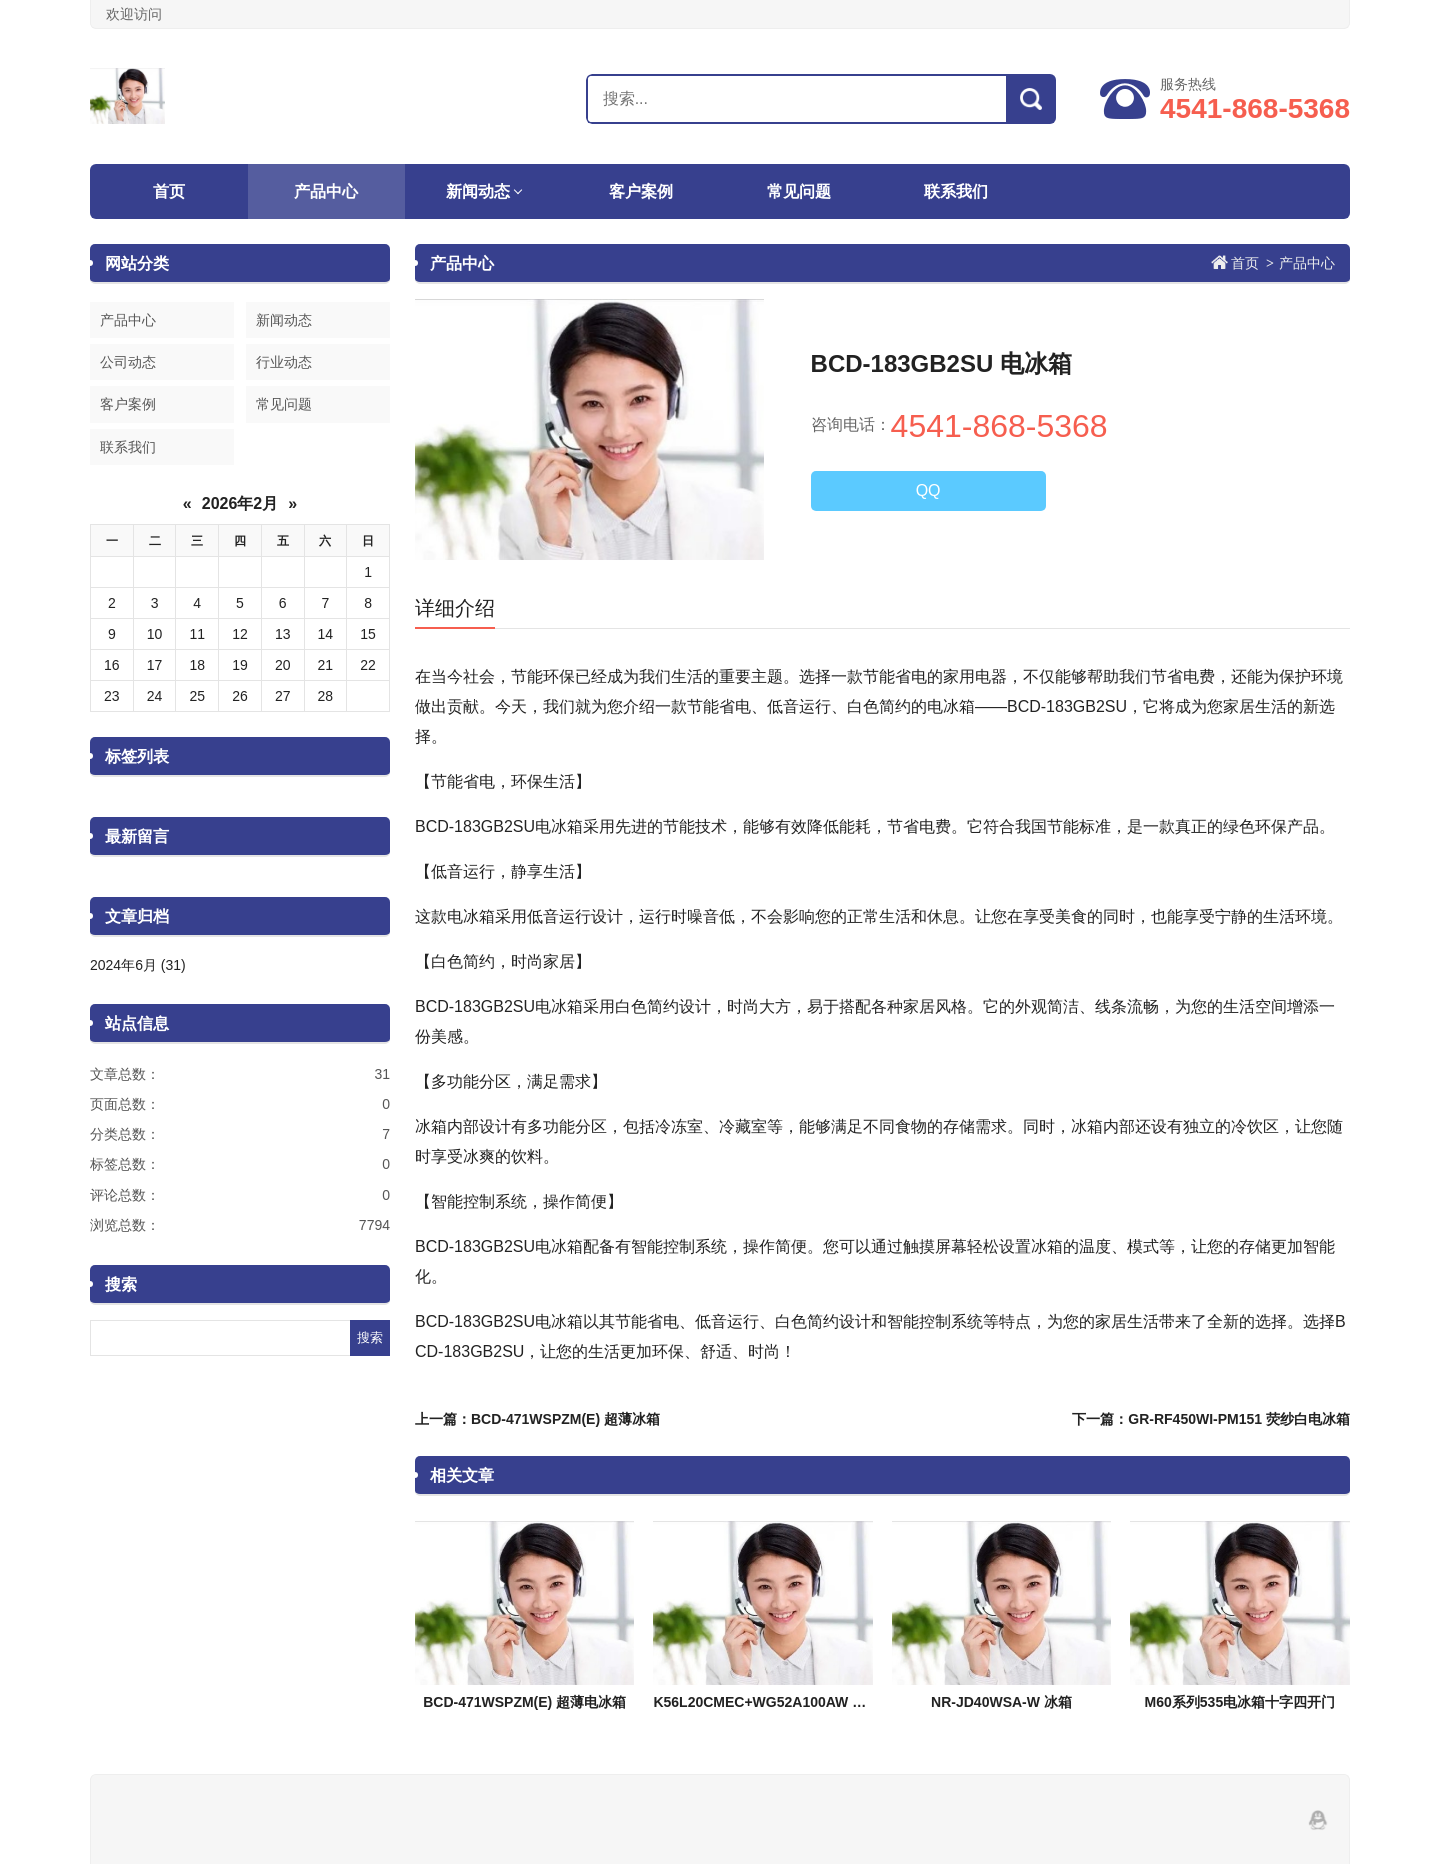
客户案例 (641, 191)
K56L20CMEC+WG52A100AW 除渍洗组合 (787, 1702)
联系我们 (956, 191)
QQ (928, 490)
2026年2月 (240, 503)
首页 (169, 191)
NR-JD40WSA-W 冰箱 (1001, 1702)
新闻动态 (478, 191)
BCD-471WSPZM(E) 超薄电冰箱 (524, 1702)
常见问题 (799, 191)
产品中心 (326, 191)
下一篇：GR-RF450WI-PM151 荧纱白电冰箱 (1211, 1419)
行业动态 (284, 362)
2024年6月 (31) (138, 965)
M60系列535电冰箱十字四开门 (1240, 1702)
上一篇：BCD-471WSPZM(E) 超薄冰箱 (537, 1419)
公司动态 (128, 362)
